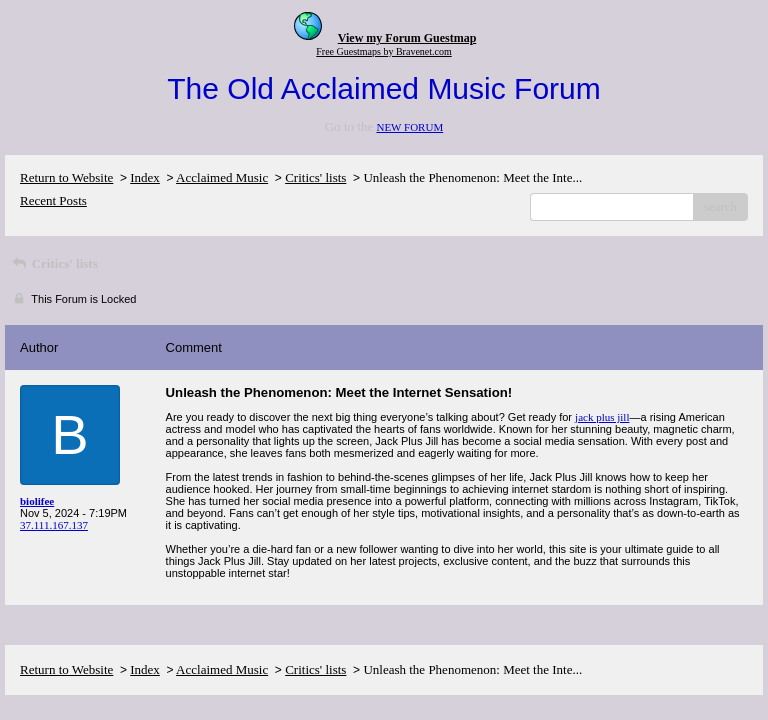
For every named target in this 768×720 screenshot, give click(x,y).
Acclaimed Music (222, 177)
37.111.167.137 (54, 525)
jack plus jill (602, 417)
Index (145, 177)
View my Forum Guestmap (407, 38)
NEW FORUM (409, 127)
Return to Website (66, 177)
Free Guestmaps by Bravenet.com (384, 51)
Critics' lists (315, 177)
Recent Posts (53, 200)
